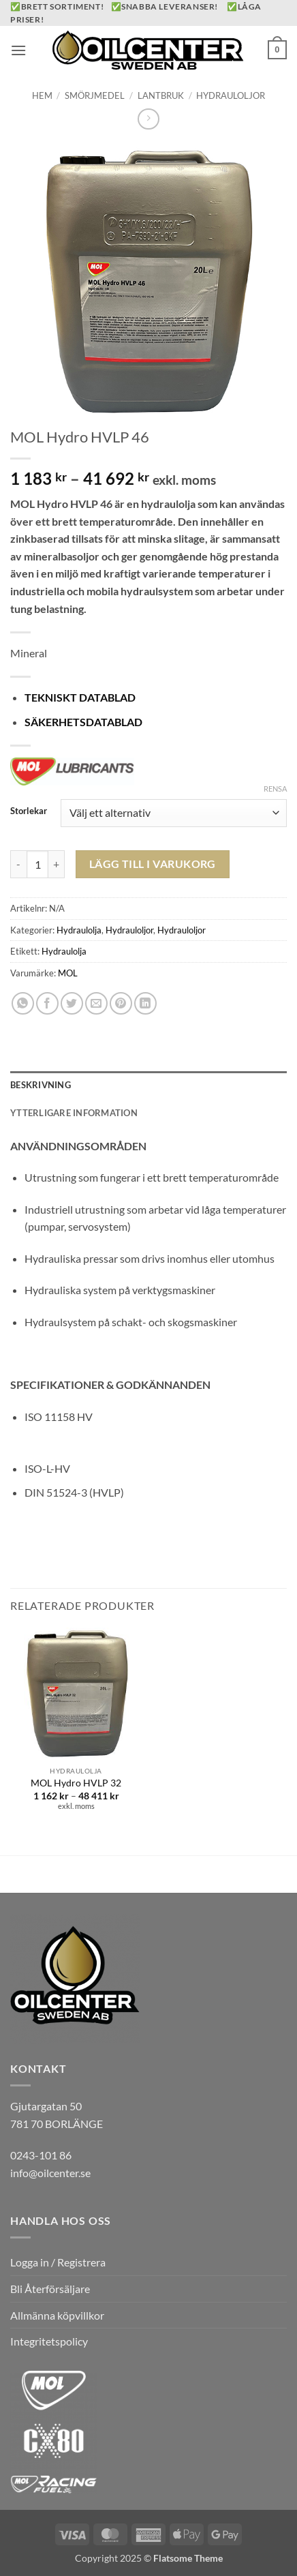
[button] (18, 50)
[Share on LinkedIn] (145, 1003)
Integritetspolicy (49, 2341)
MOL (68, 973)
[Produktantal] (37, 864)
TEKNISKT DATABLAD (80, 697)
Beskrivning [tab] (40, 1084)
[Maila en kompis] (96, 1003)
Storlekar (28, 811)
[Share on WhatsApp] (23, 1003)
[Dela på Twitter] (72, 1003)
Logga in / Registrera (58, 2262)
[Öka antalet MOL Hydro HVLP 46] (56, 864)
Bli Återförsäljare (50, 2288)
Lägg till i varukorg (152, 864)
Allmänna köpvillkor (57, 2315)
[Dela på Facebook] (47, 1003)
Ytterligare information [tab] (74, 1112)
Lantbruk (161, 95)
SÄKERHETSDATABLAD (83, 721)
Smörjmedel (95, 95)
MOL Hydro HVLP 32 (76, 1783)
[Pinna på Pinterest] (121, 1003)
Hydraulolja (79, 930)
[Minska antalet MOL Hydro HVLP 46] (18, 864)
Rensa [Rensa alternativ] (275, 788)
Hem (42, 95)
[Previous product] (148, 119)
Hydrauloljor (230, 95)
